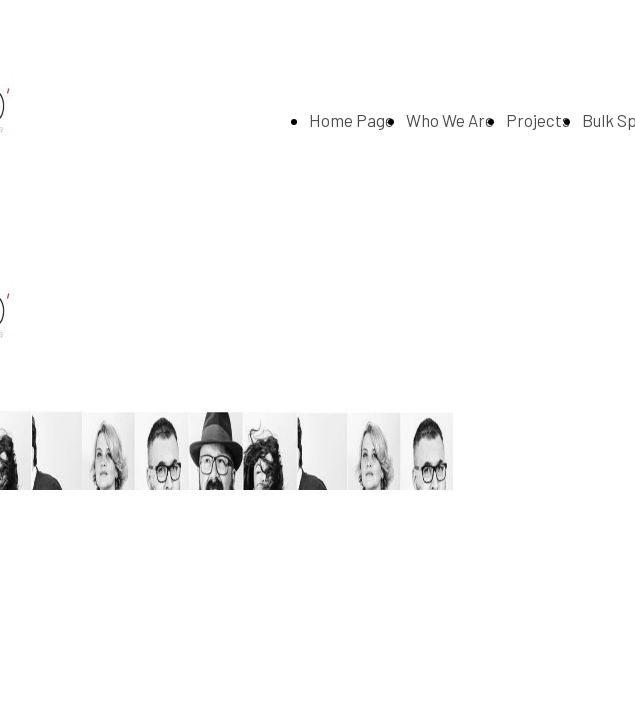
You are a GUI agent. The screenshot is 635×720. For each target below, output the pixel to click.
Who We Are (450, 120)
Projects (538, 120)
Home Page (351, 120)
